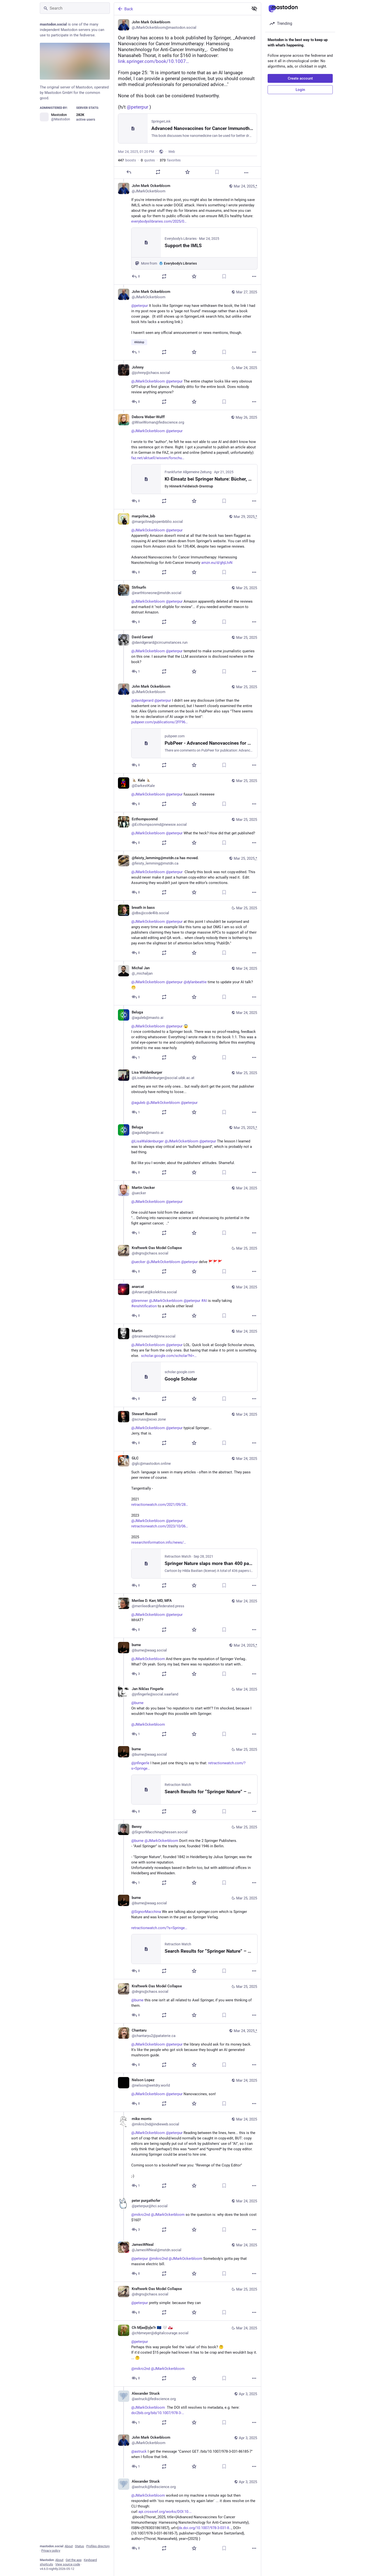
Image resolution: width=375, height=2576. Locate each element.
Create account (300, 78)
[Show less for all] (254, 8)
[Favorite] (187, 172)
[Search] (75, 8)
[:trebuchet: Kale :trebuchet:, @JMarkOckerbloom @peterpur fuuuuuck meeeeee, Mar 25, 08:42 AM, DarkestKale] (187, 792)
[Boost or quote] (158, 172)
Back (125, 9)
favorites (170, 160)
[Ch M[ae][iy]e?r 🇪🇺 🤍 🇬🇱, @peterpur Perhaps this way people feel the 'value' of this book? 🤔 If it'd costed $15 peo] (187, 2353)
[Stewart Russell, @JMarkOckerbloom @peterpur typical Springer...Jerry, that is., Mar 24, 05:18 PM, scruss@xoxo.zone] (187, 1429)
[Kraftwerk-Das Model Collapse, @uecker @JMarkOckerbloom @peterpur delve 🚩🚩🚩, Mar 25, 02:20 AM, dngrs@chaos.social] (187, 1260)
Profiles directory (98, 2546)
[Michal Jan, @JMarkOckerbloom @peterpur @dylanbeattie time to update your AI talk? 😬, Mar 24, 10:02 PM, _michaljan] (187, 983)
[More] (246, 173)
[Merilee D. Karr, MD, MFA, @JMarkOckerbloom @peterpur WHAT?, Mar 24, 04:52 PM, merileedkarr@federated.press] (187, 1616)
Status (79, 2546)
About (69, 2546)
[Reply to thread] (136, 276)
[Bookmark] (217, 172)
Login (300, 89)
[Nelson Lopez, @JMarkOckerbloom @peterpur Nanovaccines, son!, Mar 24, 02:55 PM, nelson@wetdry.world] (187, 2092)
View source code (67, 2564)
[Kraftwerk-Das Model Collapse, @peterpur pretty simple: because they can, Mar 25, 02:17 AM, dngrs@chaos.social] (187, 2301)
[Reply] (129, 172)
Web (171, 152)
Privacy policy (50, 2550)
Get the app (74, 2560)
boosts (127, 160)
